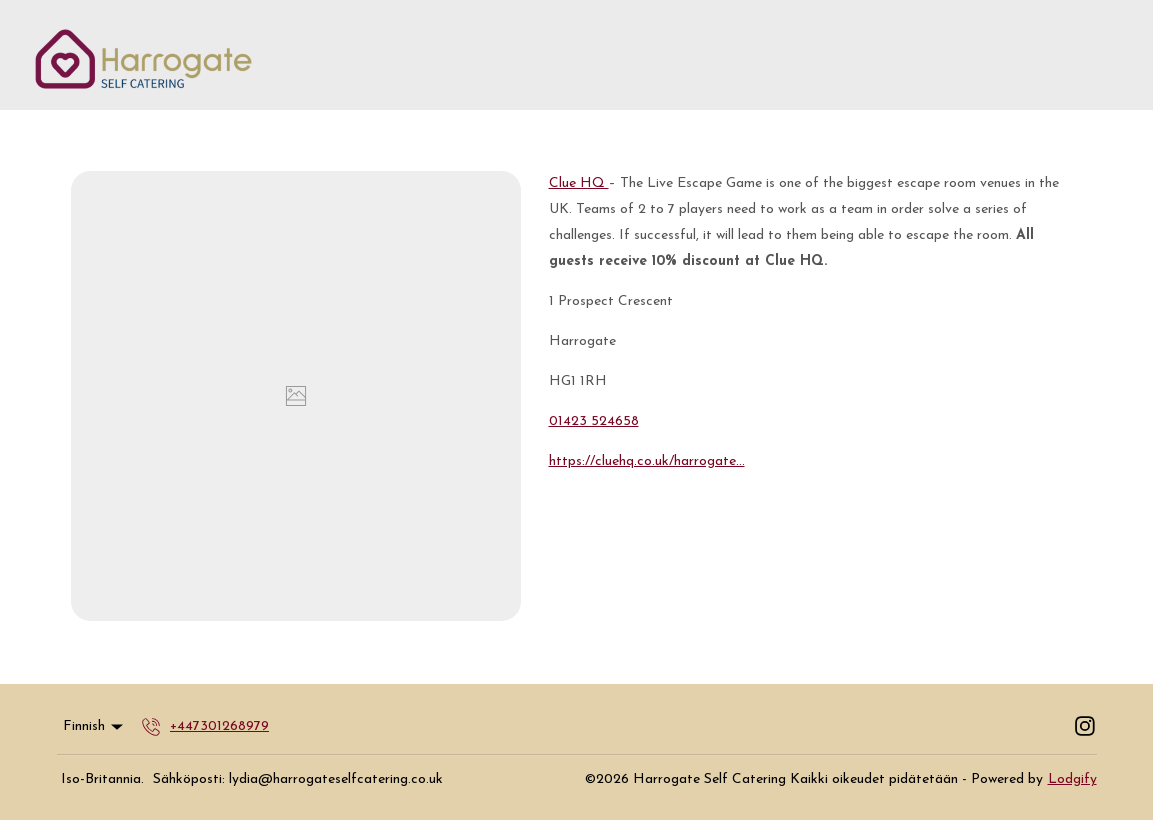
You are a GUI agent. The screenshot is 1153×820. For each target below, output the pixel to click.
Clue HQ (579, 183)
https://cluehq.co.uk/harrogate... (647, 461)
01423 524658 (594, 421)
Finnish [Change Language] (95, 727)
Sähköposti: (189, 779)
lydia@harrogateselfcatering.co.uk (336, 779)
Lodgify (1072, 779)
